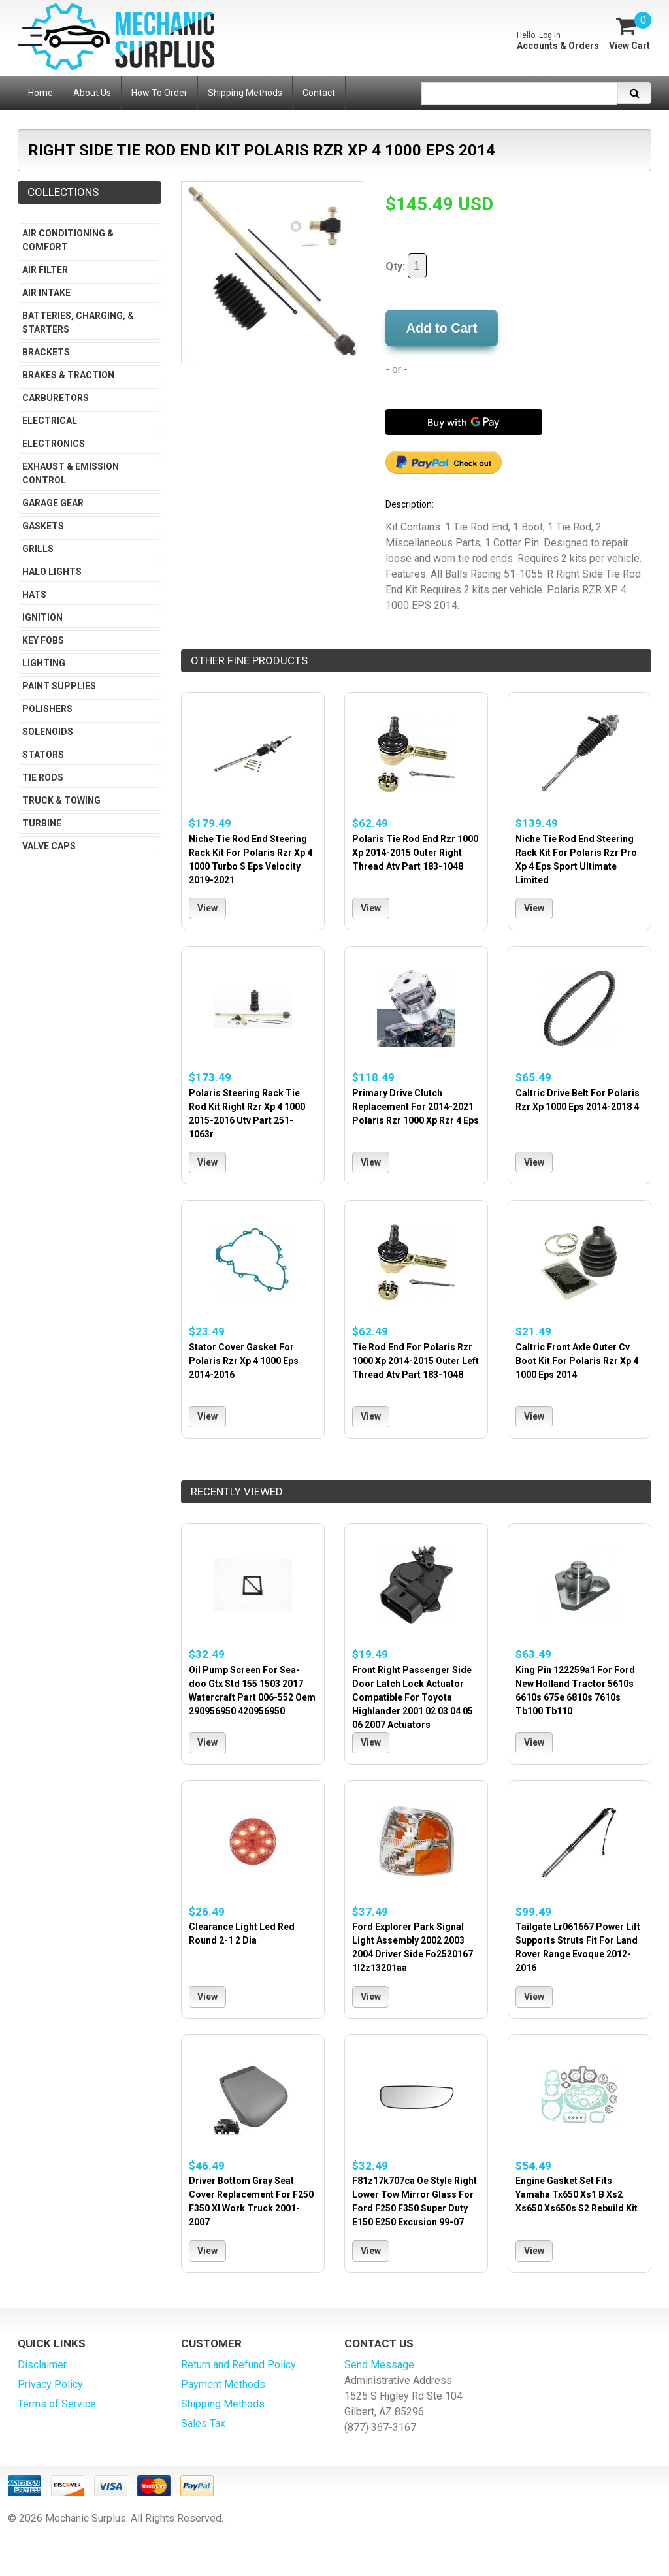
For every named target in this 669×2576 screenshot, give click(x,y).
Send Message (379, 2364)
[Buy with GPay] (463, 422)
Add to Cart (442, 328)
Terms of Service (57, 2404)
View (207, 908)
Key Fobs (43, 640)
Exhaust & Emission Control (70, 473)
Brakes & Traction (68, 375)
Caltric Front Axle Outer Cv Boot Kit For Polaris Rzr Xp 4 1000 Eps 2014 (576, 1361)
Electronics (53, 443)
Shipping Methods (223, 2404)
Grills (38, 549)
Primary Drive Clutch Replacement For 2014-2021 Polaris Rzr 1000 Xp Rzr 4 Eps (415, 1107)
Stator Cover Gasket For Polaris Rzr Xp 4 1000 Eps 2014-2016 (244, 1361)
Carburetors (55, 398)
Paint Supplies (59, 686)
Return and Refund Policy (238, 2364)
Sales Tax (203, 2423)
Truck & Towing (61, 800)
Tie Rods (42, 777)
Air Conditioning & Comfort (68, 240)
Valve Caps (49, 846)
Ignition (42, 617)
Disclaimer (42, 2364)
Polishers (47, 709)
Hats (34, 594)
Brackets (46, 352)
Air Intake (46, 292)
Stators (43, 754)
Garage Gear (53, 503)
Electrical (49, 421)
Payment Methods (223, 2384)
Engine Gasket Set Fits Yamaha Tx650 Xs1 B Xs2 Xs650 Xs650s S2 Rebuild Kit (576, 2194)
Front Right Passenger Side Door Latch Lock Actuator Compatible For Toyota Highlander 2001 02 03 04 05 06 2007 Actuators (412, 1697)
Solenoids (47, 731)
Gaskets (43, 526)
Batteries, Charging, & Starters (78, 322)
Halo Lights (52, 571)
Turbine (41, 823)
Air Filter (45, 270)
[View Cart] (629, 32)
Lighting (43, 663)
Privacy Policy (50, 2384)
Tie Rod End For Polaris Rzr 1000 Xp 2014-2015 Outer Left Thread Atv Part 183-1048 (415, 1361)
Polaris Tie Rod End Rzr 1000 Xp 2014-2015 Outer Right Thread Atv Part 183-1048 (415, 853)
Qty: (406, 265)
